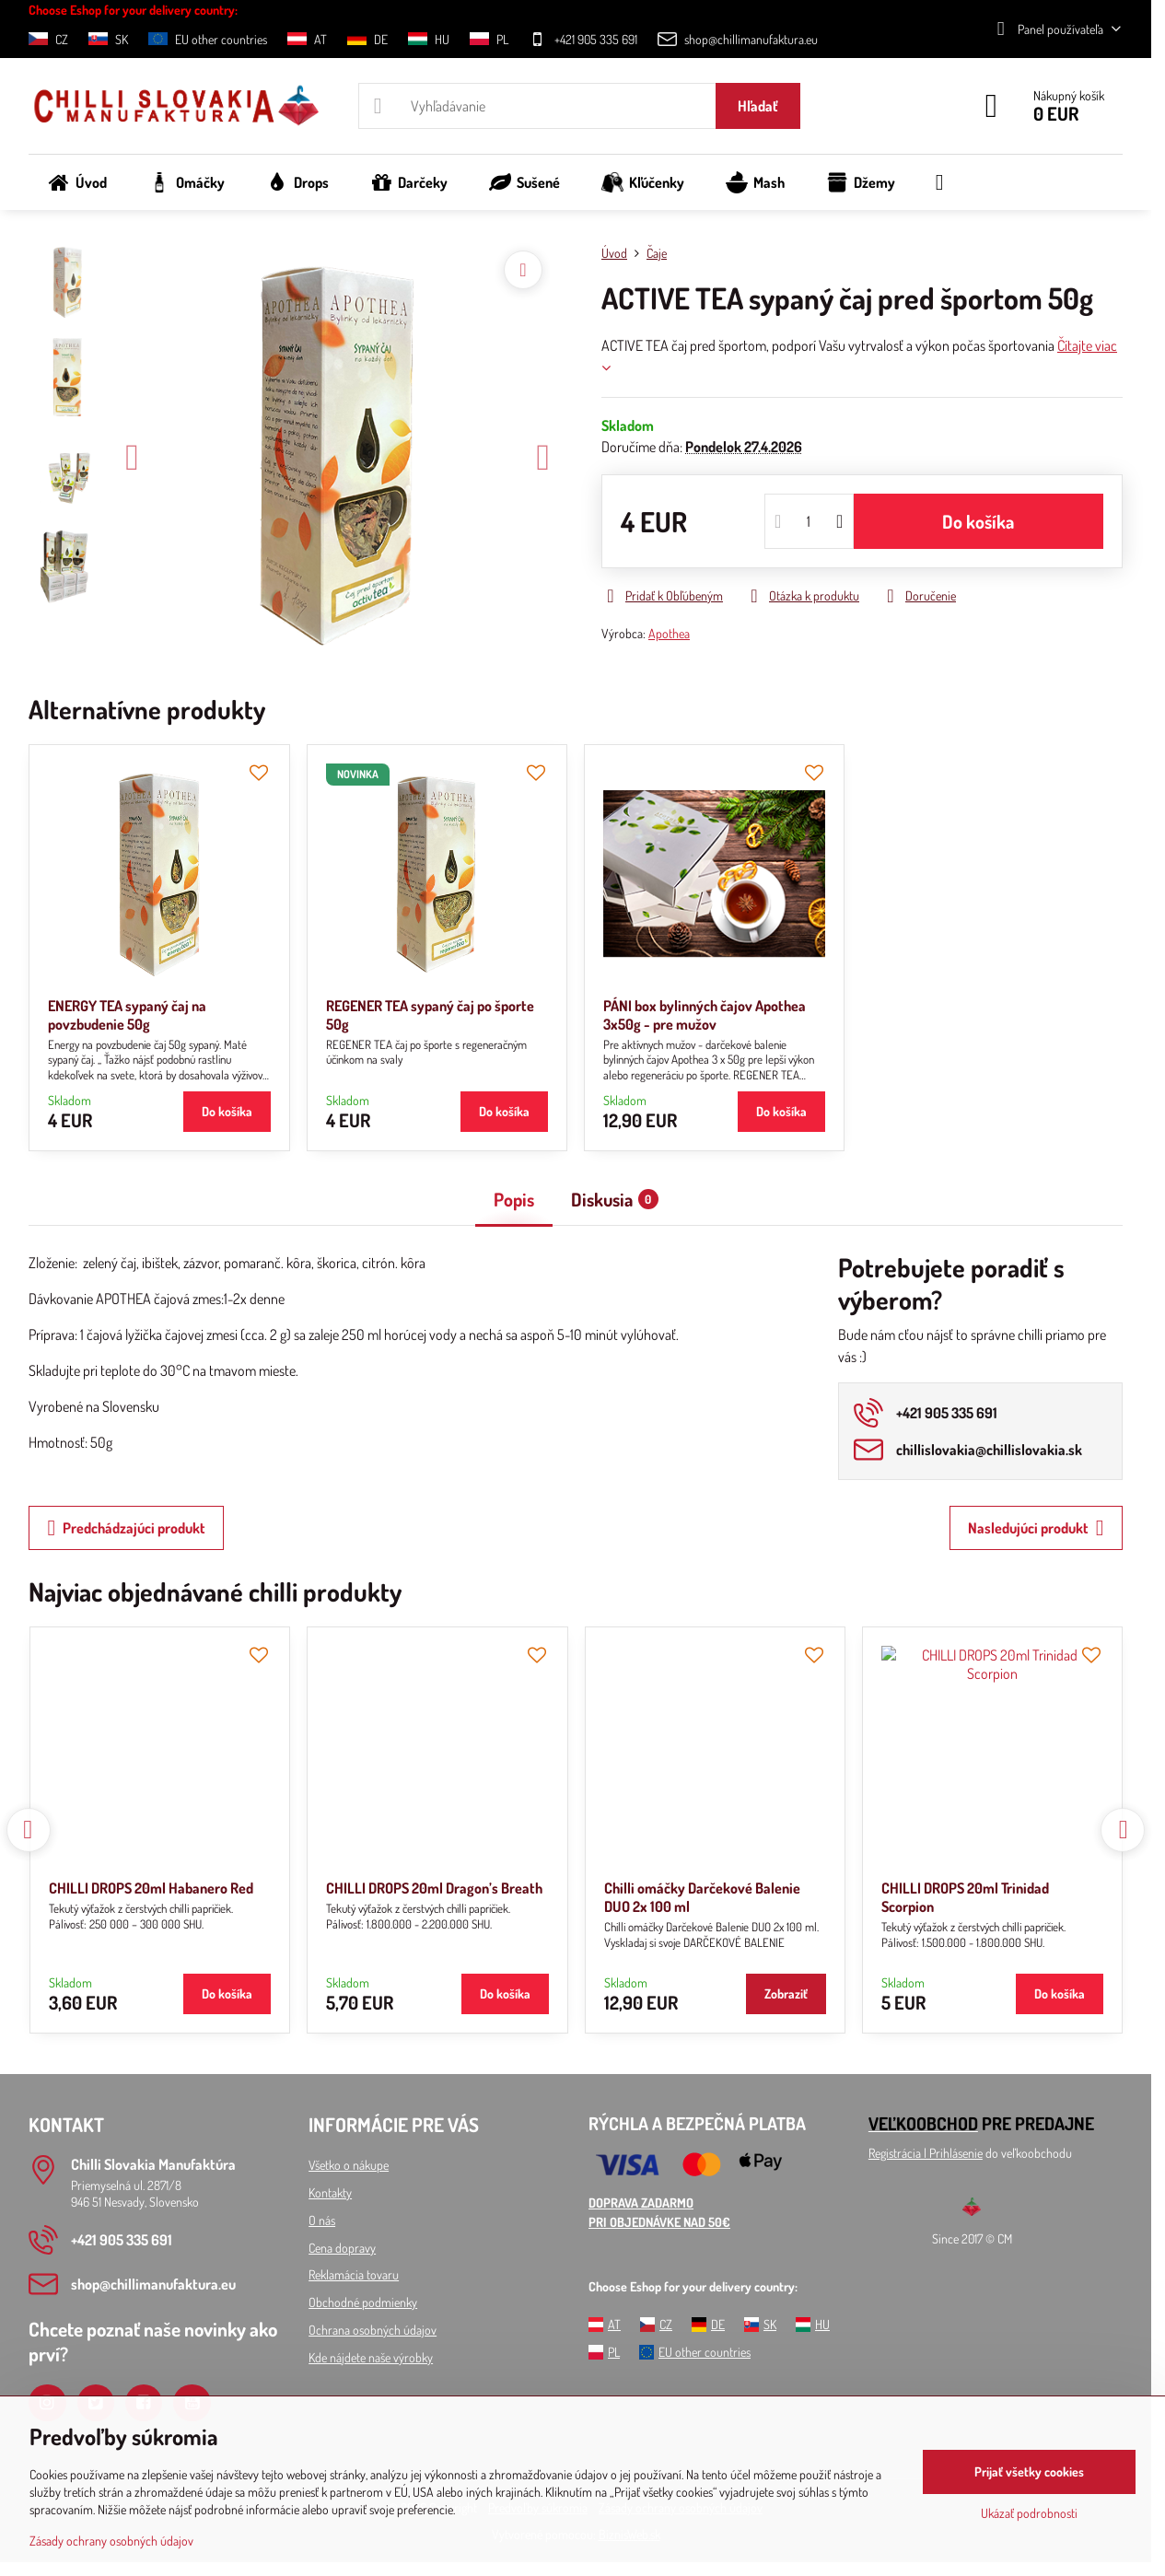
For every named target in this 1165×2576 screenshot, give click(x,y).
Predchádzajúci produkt (126, 1528)
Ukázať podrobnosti (1029, 2513)
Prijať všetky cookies (1029, 2471)
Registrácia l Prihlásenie (925, 2153)
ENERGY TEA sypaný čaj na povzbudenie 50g (127, 1015)
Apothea (669, 633)
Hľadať (758, 106)
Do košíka (978, 521)
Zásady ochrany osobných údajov (111, 2540)
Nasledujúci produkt (1036, 1528)
